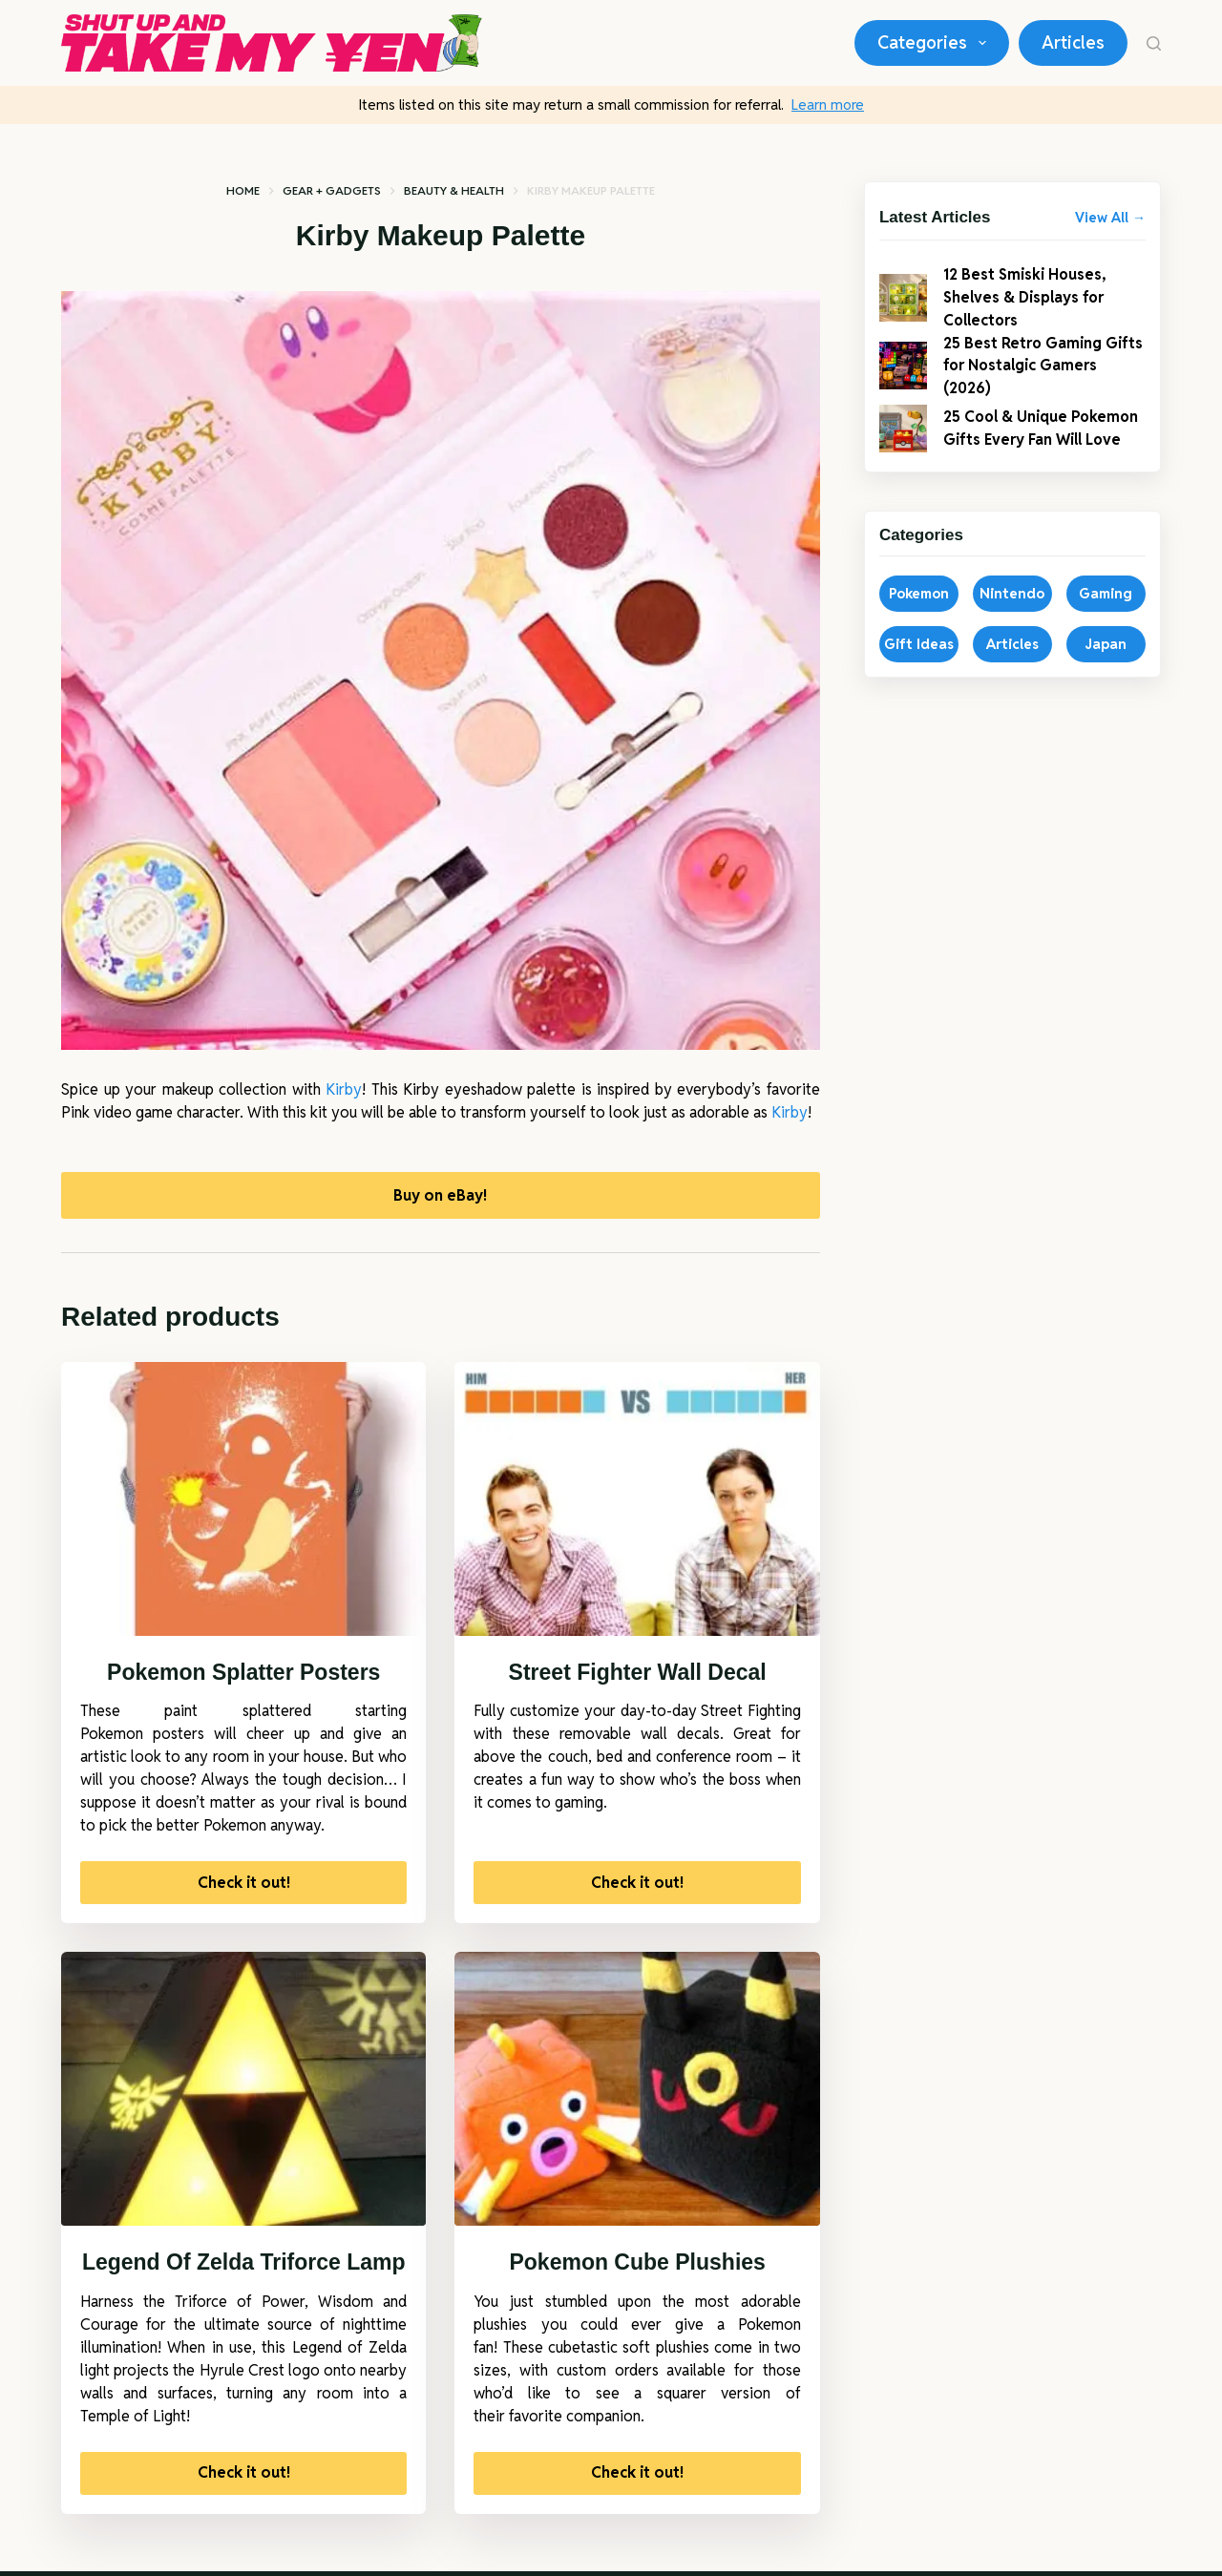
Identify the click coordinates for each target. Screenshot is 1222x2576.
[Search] (1154, 43)
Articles (1073, 42)
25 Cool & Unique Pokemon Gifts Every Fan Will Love (1040, 445)
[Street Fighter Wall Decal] (636, 1504)
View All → (1110, 217)
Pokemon (919, 618)
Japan (1106, 669)
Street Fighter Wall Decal (638, 1677)
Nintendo (1012, 618)
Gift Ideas (919, 669)
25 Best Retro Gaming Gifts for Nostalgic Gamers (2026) (1029, 373)
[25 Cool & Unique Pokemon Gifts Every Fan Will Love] (903, 446)
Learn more (827, 104)
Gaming (1105, 618)
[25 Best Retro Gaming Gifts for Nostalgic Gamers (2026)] (903, 373)
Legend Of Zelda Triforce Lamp (244, 2267)
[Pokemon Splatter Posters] (243, 1504)
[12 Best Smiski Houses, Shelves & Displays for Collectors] (903, 300)
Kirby (344, 1089)
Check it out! (244, 1887)
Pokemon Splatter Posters (243, 1677)
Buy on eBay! (440, 1197)
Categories (935, 42)
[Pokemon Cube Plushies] (636, 2094)
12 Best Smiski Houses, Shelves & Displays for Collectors (1031, 299)
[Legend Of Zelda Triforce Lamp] (243, 2094)
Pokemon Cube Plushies (637, 2267)
